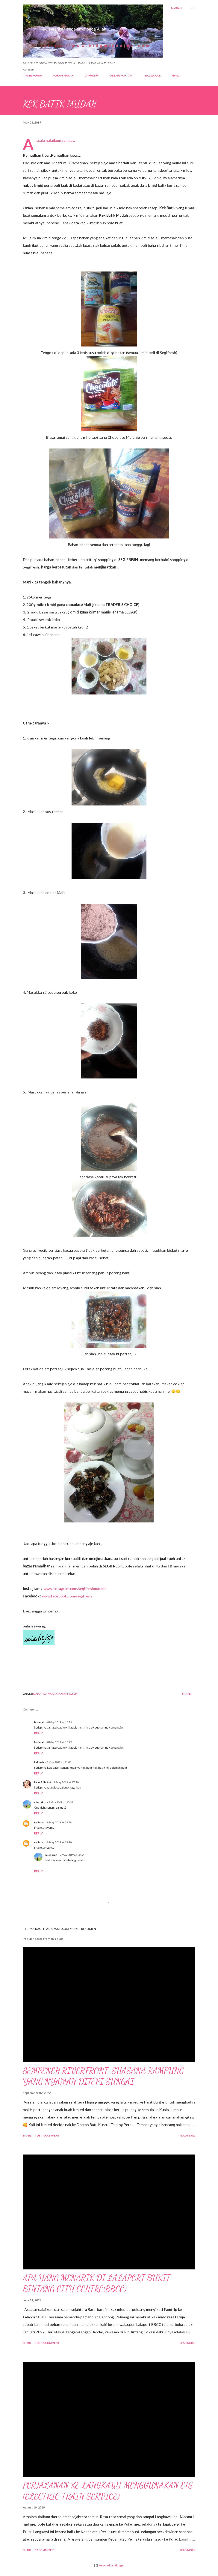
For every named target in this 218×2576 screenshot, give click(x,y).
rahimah (39, 1822)
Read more (187, 2135)
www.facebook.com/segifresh (66, 1596)
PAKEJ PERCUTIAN (120, 75)
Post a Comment (47, 2135)
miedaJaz (40, 1802)
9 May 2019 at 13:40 (59, 1842)
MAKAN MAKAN (63, 75)
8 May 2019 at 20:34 (61, 1802)
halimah (39, 1762)
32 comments (44, 2550)
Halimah (39, 1722)
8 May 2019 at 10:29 (59, 1722)
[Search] (176, 7)
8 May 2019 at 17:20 (66, 1782)
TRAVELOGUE (152, 75)
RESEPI (73, 1693)
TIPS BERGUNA (32, 75)
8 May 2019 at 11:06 (59, 1762)
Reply (38, 1733)
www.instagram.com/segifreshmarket (75, 1588)
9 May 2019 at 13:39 (59, 1822)
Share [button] (186, 1693)
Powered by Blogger (109, 2565)
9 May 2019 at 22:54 (72, 1854)
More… (176, 75)
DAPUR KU (91, 75)
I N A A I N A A (42, 1782)
